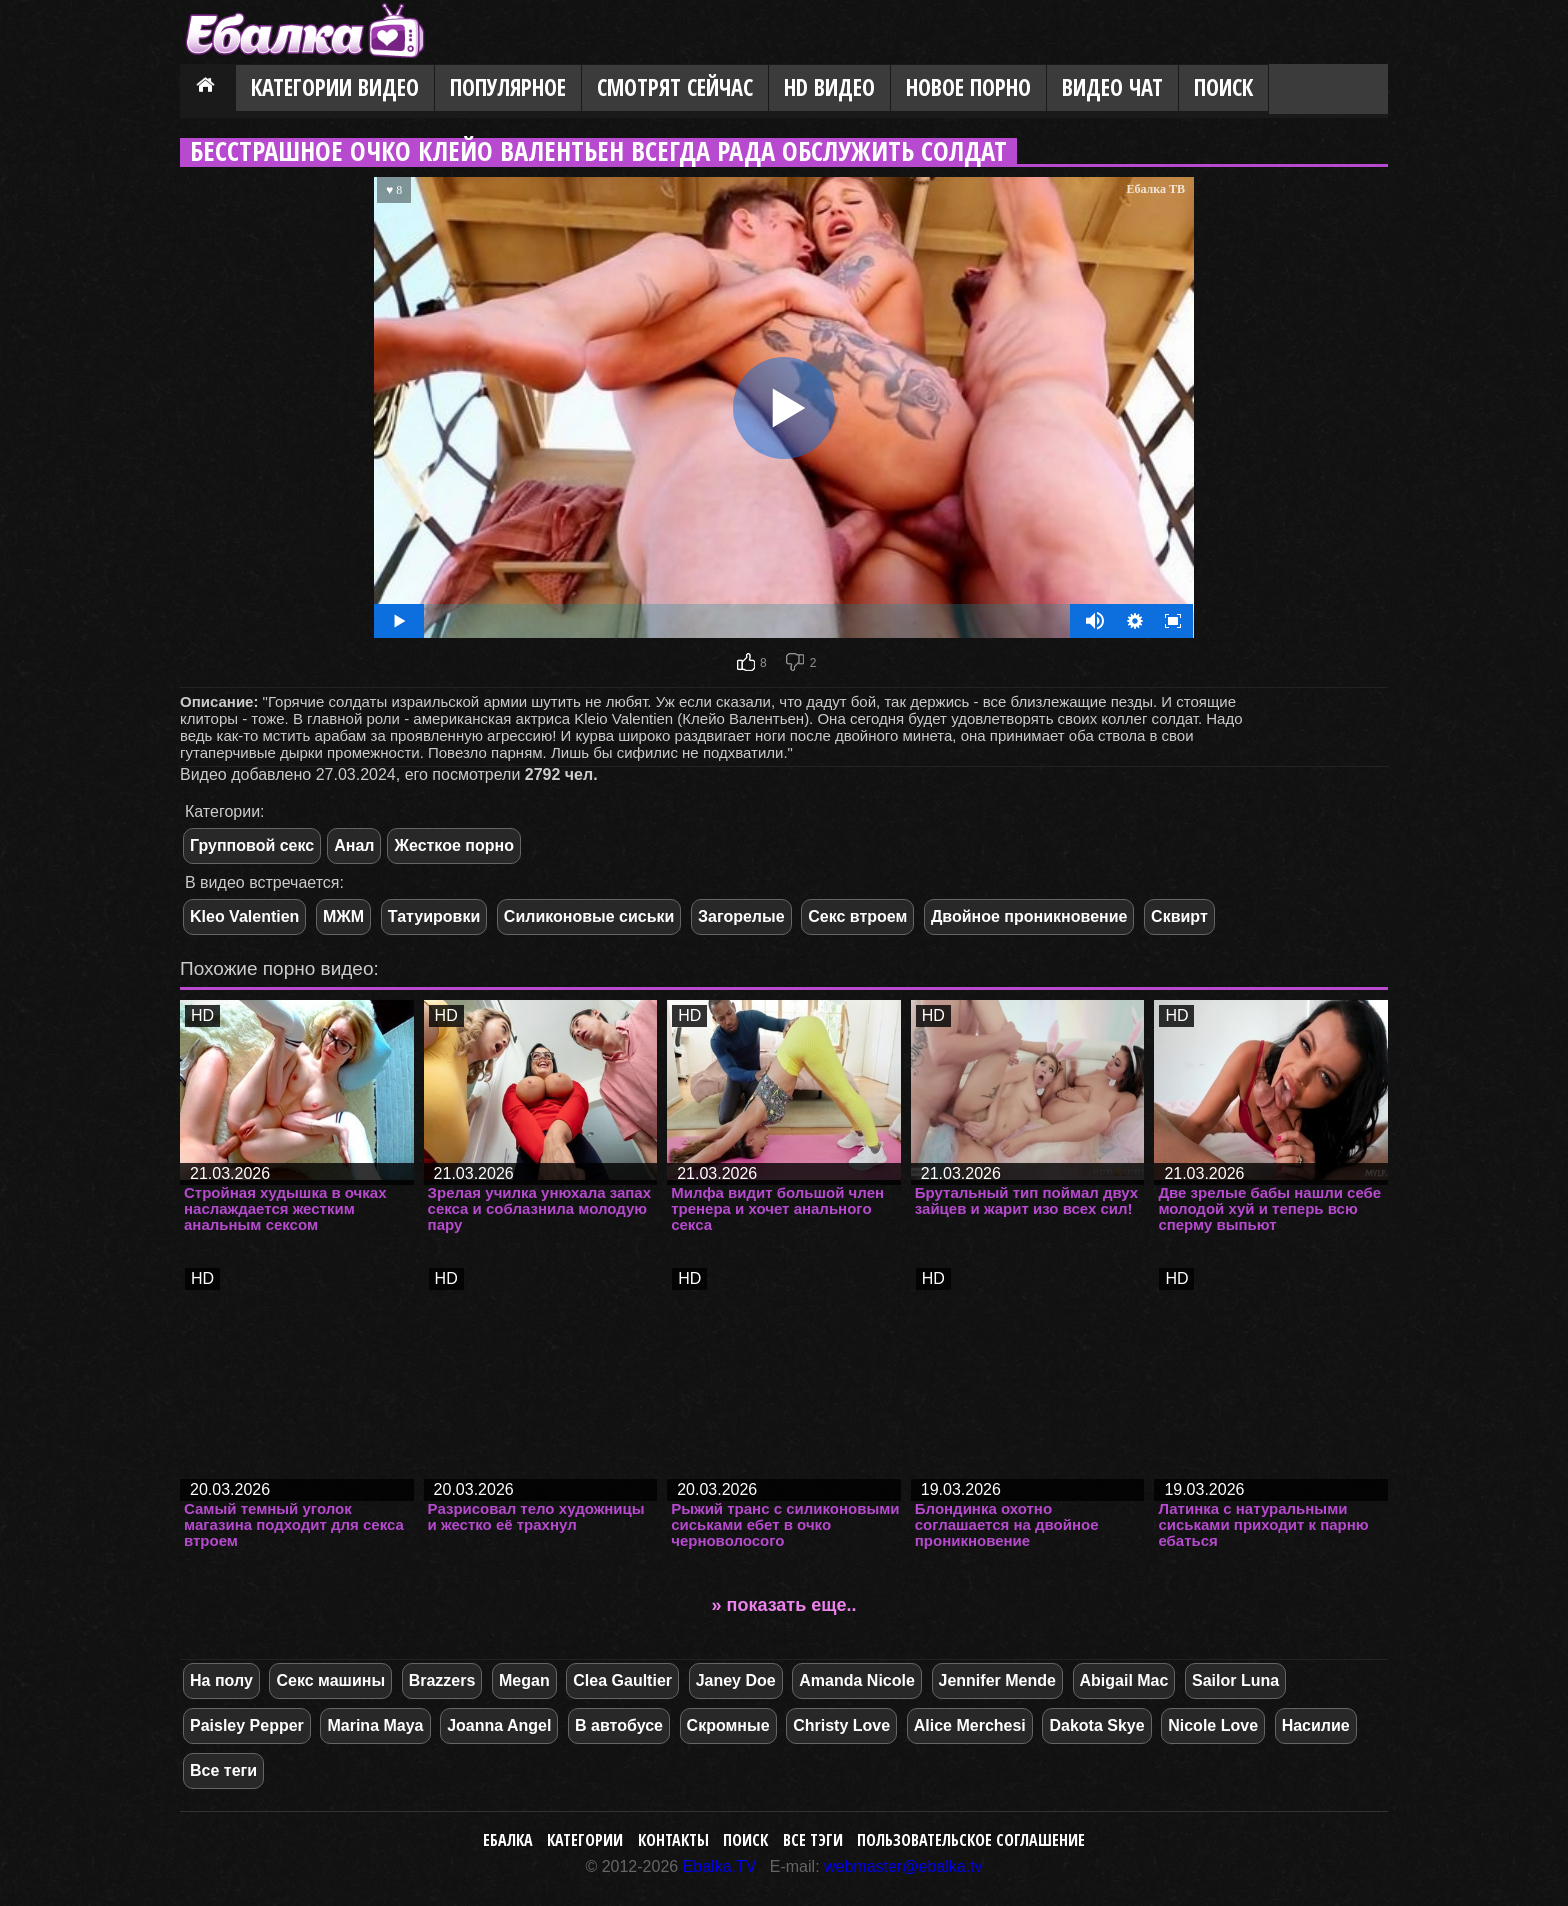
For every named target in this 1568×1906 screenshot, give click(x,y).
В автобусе (619, 1725)
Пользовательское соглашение (971, 1840)
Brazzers (442, 1680)
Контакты (673, 1840)
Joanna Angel (499, 1725)
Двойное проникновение (1029, 916)
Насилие (1316, 1725)
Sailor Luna (1235, 1680)
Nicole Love (1213, 1725)
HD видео (829, 87)
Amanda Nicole (857, 1680)
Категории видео (335, 87)
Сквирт (1179, 916)
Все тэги (813, 1840)
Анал (354, 845)
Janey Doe (736, 1680)
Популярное (508, 87)
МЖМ (343, 916)
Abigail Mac (1124, 1680)
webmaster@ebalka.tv (903, 1866)
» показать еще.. (784, 1605)
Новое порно (968, 87)
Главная (208, 89)
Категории (585, 1840)
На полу (221, 1680)
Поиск (1223, 87)
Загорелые (741, 916)
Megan (524, 1680)
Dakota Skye (1096, 1725)
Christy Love (841, 1725)
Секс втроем (857, 916)
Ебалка (508, 1840)
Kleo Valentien (244, 916)
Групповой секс (252, 845)
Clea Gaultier (622, 1680)
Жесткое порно (453, 845)
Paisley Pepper (247, 1725)
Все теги (223, 1770)
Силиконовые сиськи (589, 916)
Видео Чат (1112, 87)
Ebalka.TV (720, 1866)
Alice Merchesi (970, 1725)
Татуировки (434, 916)
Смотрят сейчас (675, 87)
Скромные (728, 1725)
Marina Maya (375, 1725)
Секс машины (330, 1680)
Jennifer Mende (997, 1680)
